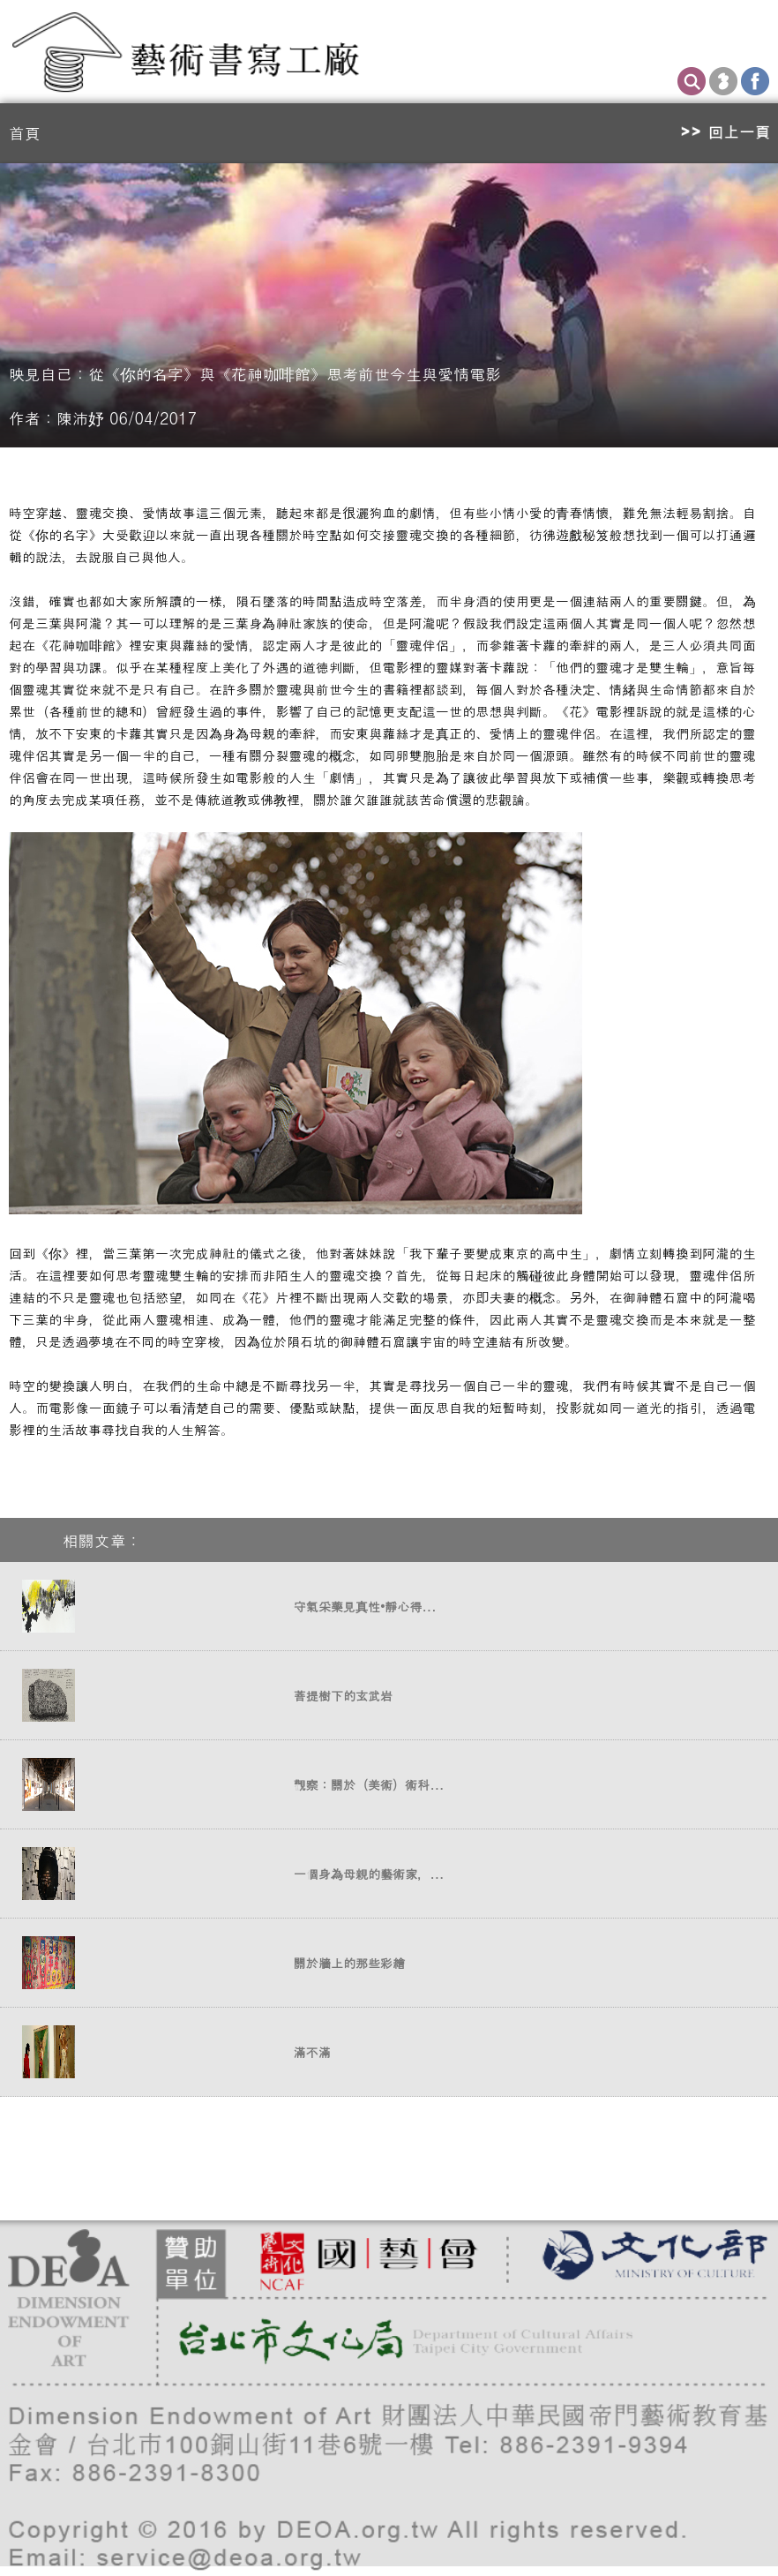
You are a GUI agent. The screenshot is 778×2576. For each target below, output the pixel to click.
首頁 (25, 133)
